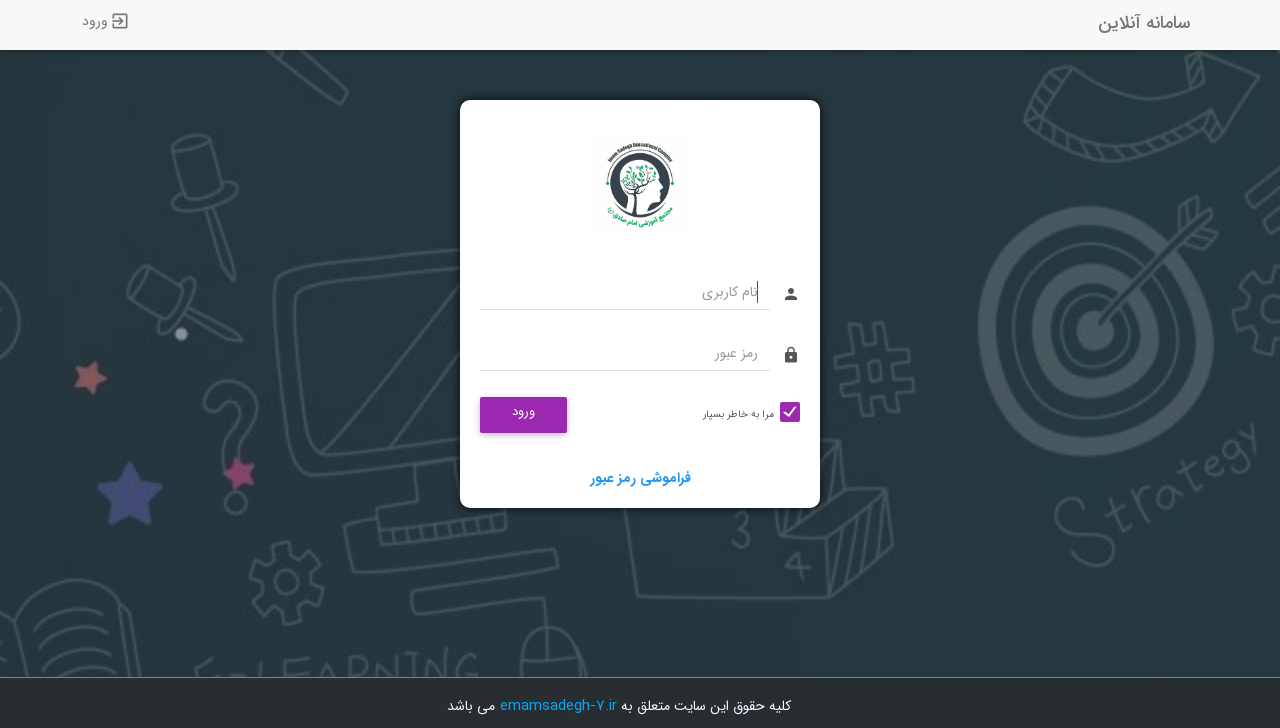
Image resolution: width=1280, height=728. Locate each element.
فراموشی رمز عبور (640, 478)
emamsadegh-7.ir (558, 706)
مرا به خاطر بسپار (738, 414)
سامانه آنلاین (1144, 23)
